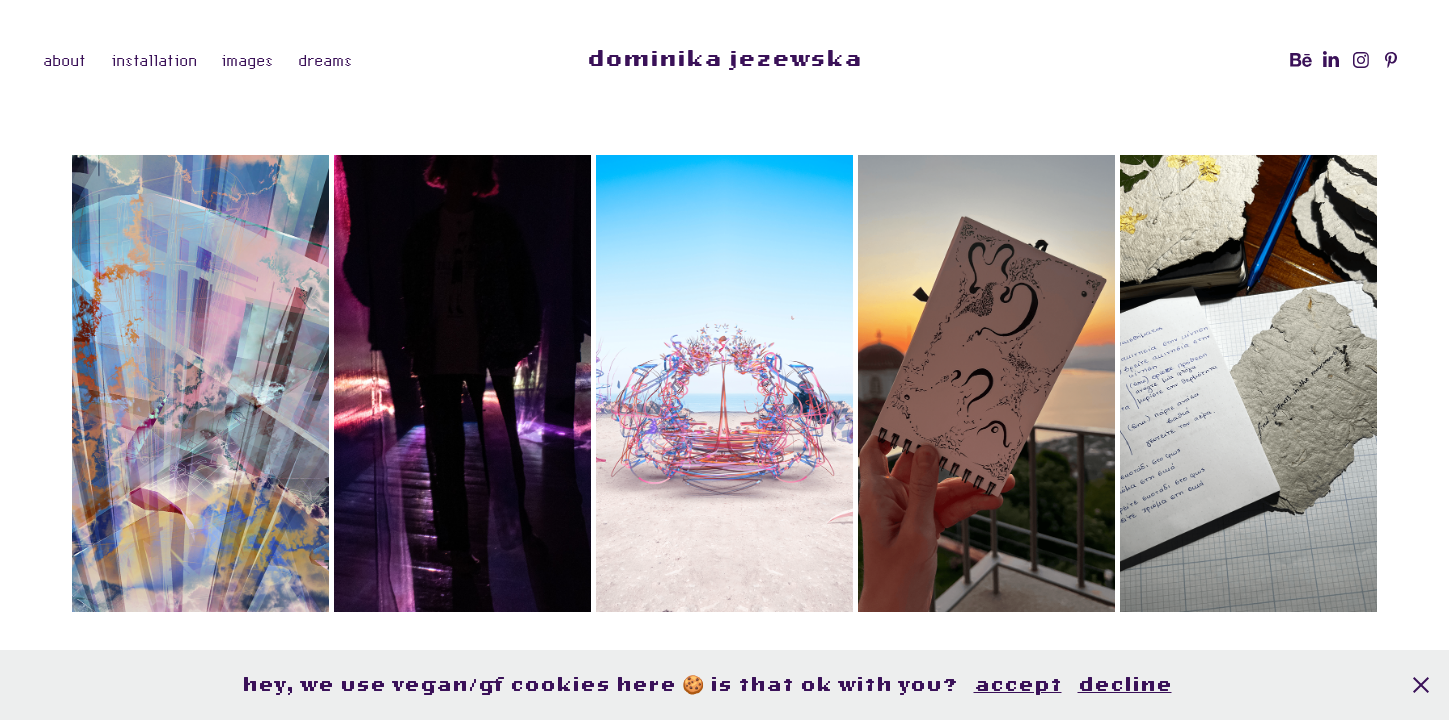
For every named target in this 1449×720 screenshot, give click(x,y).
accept (1018, 684)
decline (1125, 684)
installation (154, 60)
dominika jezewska (724, 59)
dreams (325, 60)
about (64, 60)
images (247, 60)
